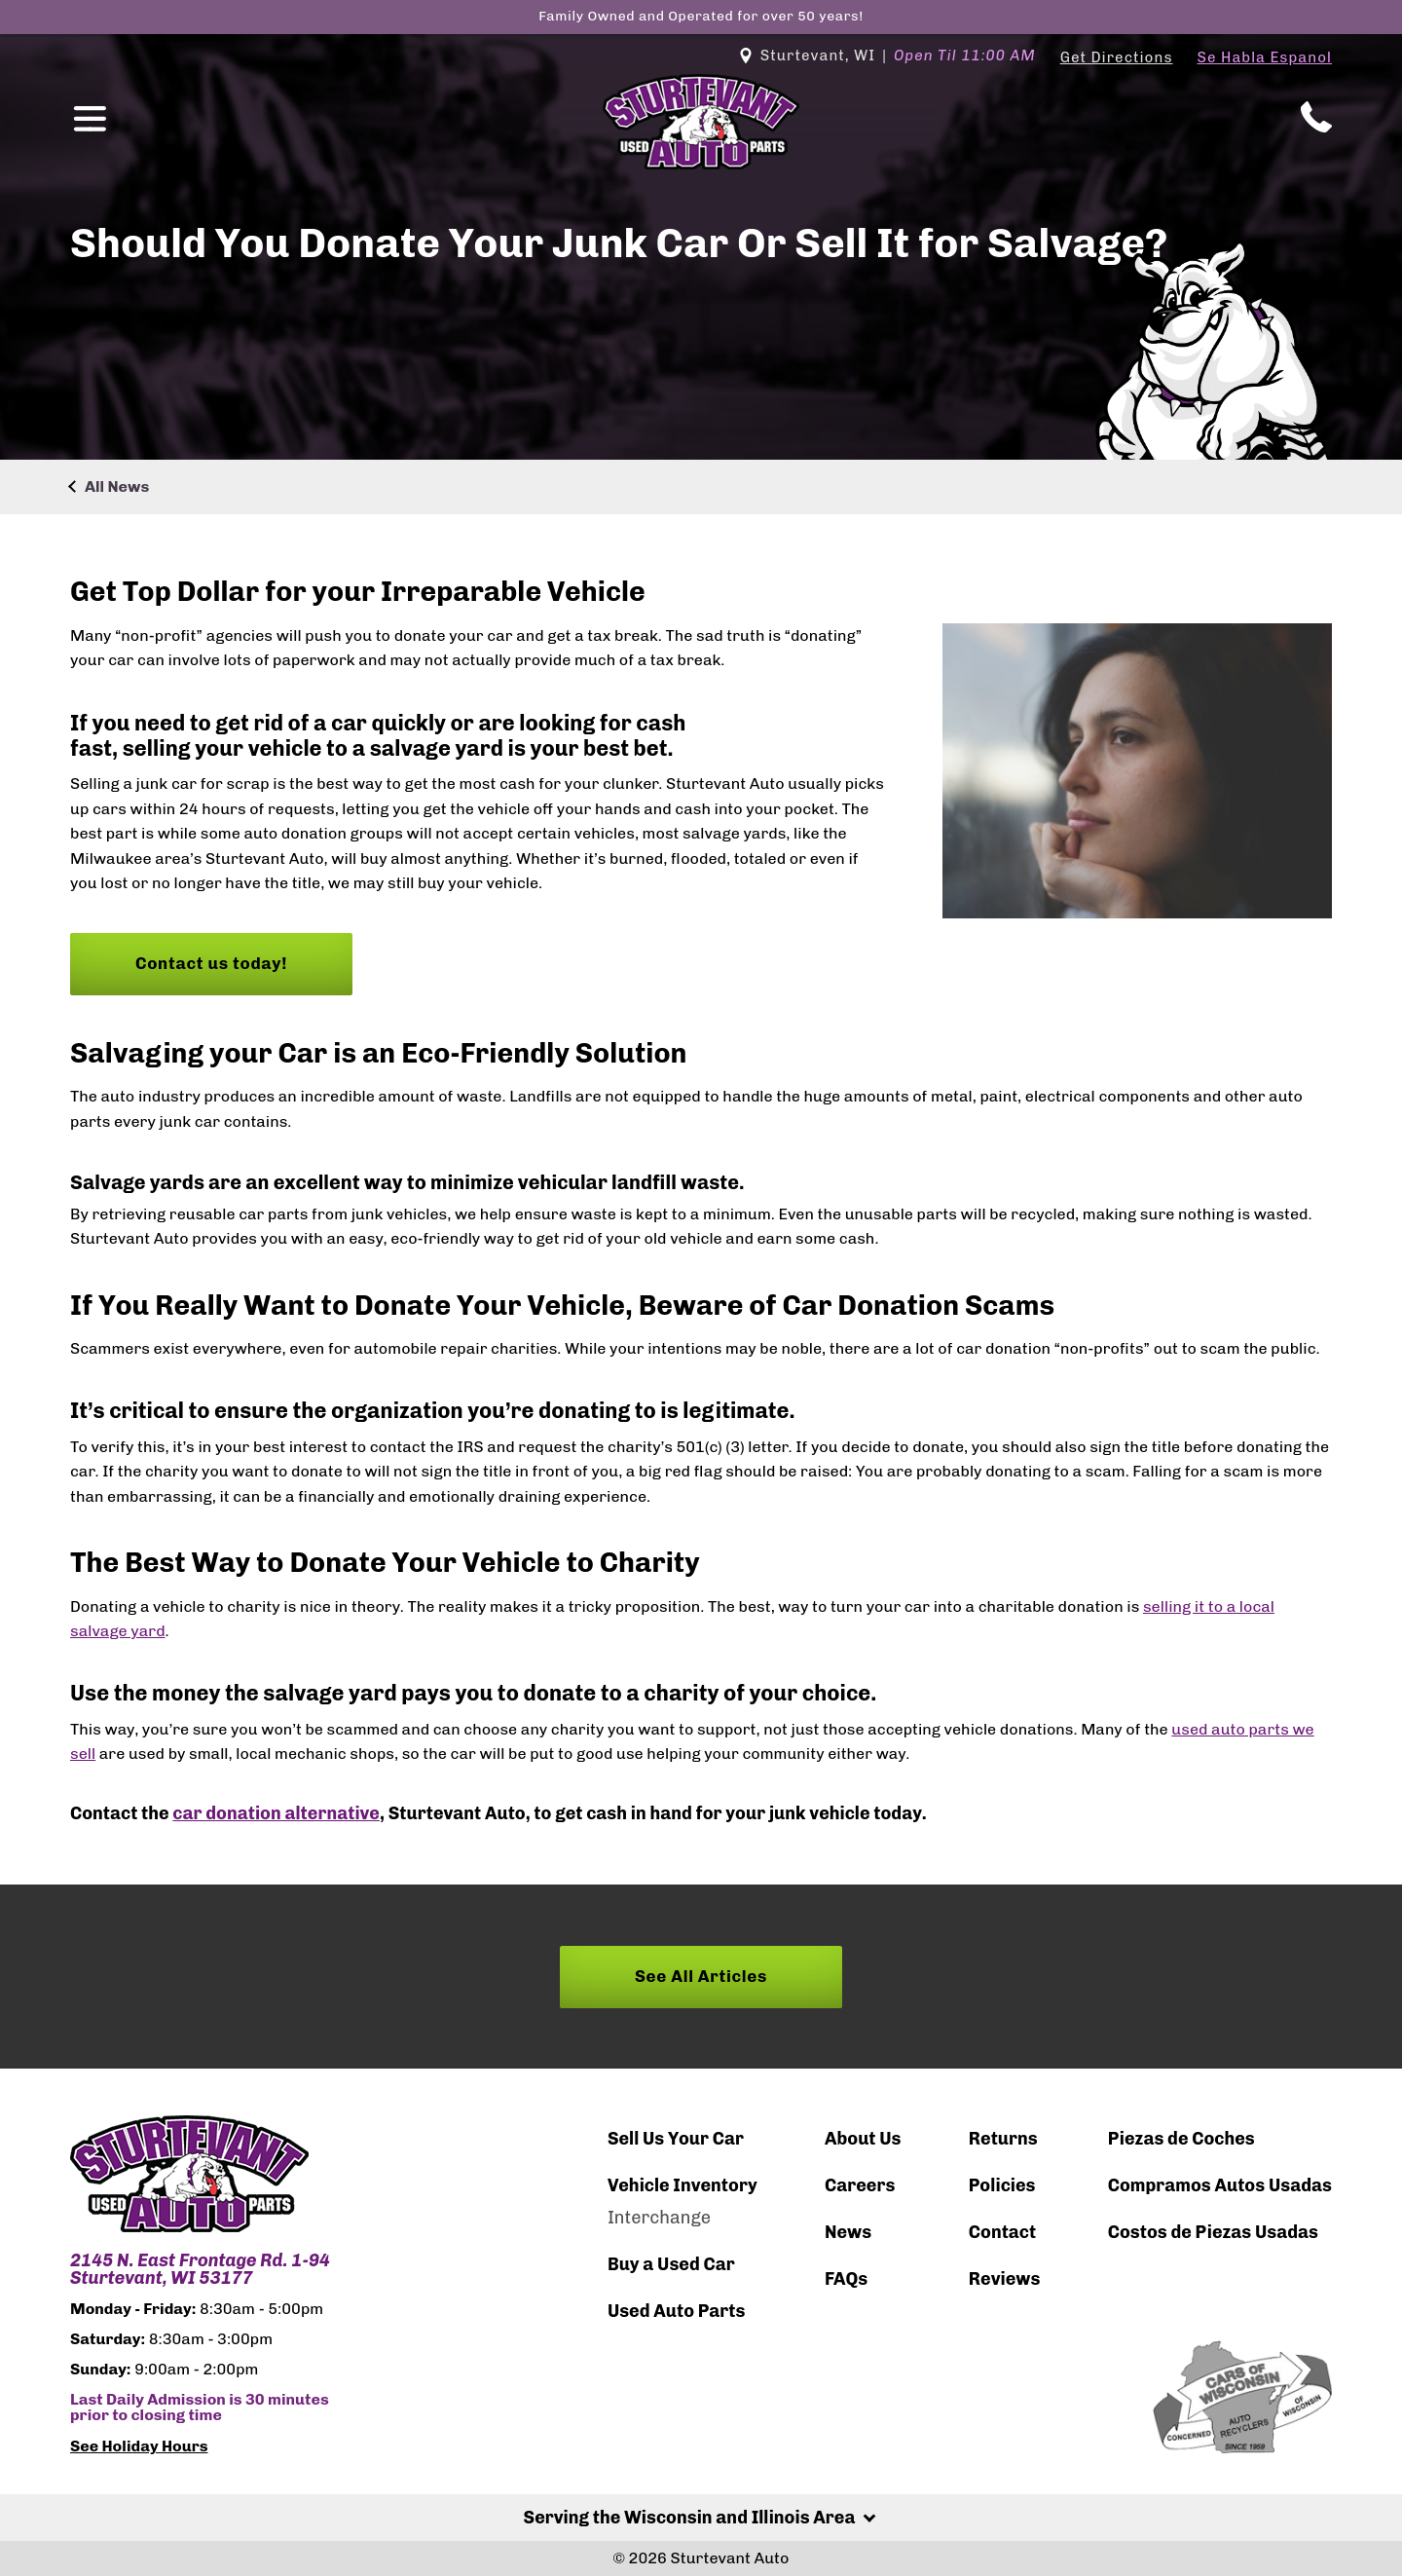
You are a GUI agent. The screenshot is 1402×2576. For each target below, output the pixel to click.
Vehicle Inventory (682, 2185)
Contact (1002, 2232)
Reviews (1005, 2279)
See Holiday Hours (139, 2446)
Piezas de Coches (1181, 2138)
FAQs (846, 2279)
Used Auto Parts (677, 2311)
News (848, 2232)
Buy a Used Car (671, 2264)
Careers (860, 2185)
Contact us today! (211, 963)
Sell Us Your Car (676, 2138)
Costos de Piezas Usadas (1213, 2232)
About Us (863, 2138)
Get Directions (1116, 57)
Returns (1003, 2138)
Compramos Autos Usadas (1220, 2185)
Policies (1002, 2185)
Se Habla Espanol (1265, 57)
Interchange (659, 2217)
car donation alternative (276, 1813)
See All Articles (701, 1976)
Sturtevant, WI (887, 56)
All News (117, 486)
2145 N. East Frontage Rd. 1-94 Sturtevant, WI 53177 (200, 2269)
